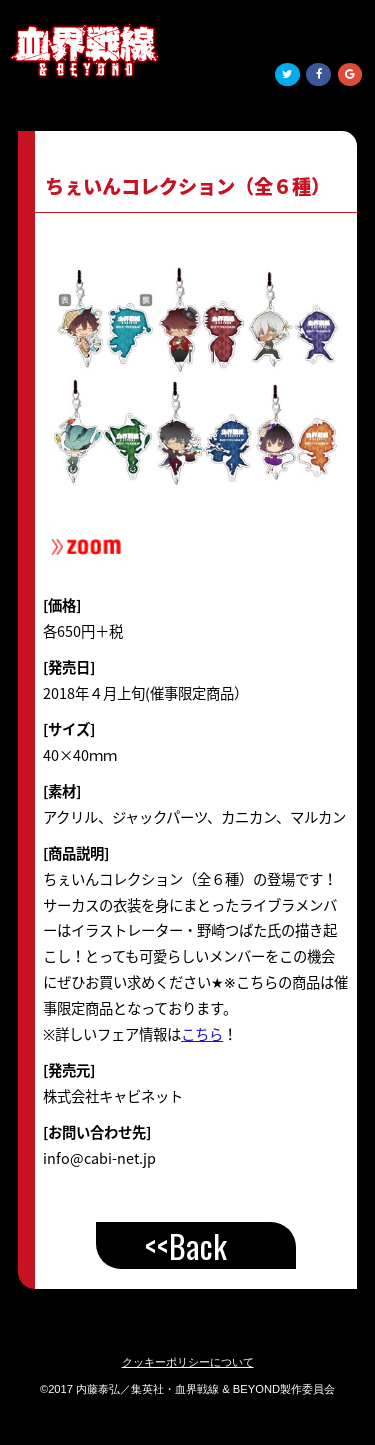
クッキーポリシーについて (188, 1362)
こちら (202, 1034)
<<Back (186, 1245)
